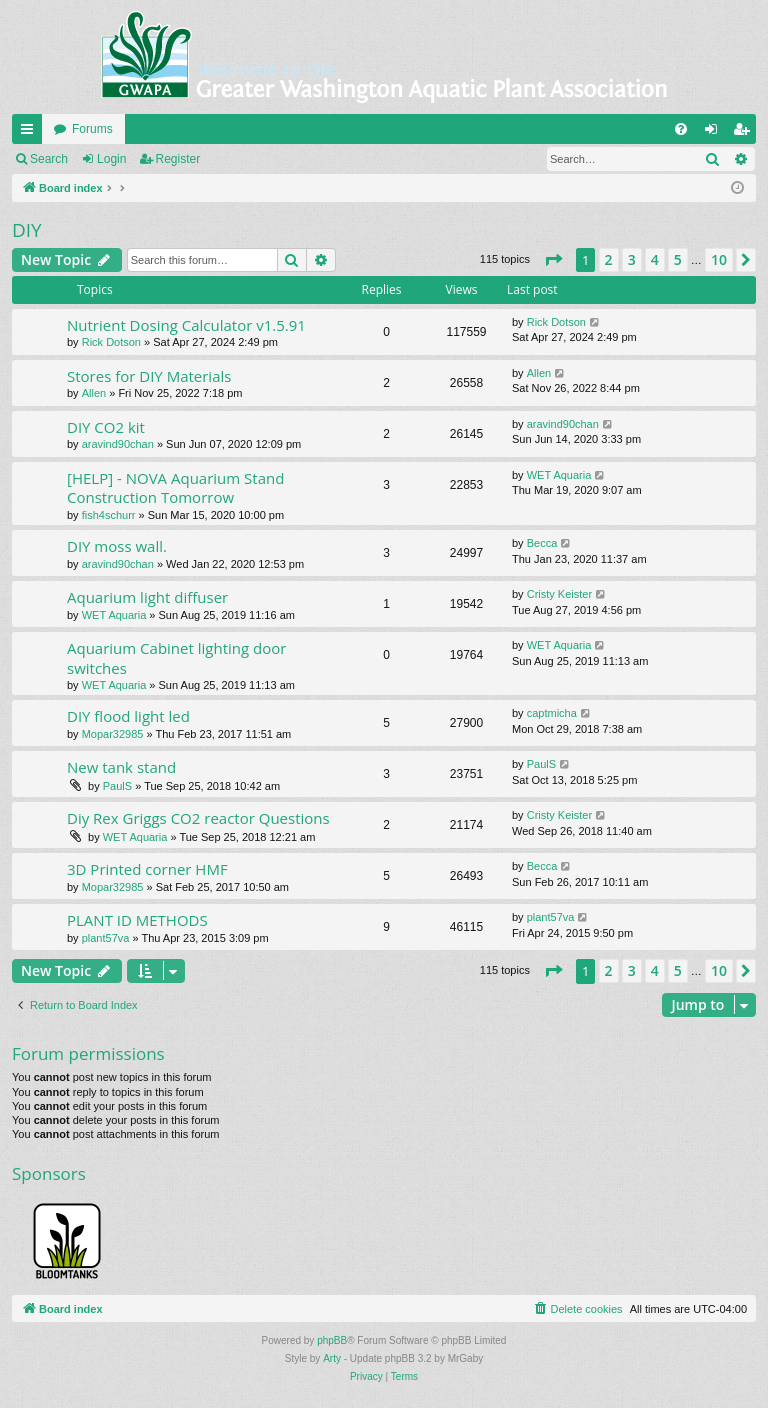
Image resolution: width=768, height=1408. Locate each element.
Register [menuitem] (745, 133)
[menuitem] (681, 129)
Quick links (31, 133)
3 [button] (632, 259)
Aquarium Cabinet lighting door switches (176, 657)
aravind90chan (118, 444)
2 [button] (609, 259)
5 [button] (678, 259)
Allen (94, 393)
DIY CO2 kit (106, 427)
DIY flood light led (128, 716)
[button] (553, 260)
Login (111, 159)
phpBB (332, 1340)
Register (178, 159)
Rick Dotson (111, 342)
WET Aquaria (559, 475)
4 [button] (655, 259)
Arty (332, 1358)
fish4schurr (109, 515)
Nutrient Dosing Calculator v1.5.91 (186, 325)
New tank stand (121, 767)
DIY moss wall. (117, 546)
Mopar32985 (113, 734)
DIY (27, 230)
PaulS (117, 786)
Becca (542, 543)
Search (49, 159)
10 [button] (719, 259)
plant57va (106, 938)
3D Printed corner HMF (147, 869)
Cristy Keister (559, 594)
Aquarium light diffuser (147, 597)
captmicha (552, 713)
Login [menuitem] (715, 133)
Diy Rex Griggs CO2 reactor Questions (198, 818)
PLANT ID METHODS (137, 920)
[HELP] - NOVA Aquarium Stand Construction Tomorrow (175, 487)
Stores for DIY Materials (149, 376)
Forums (92, 129)
